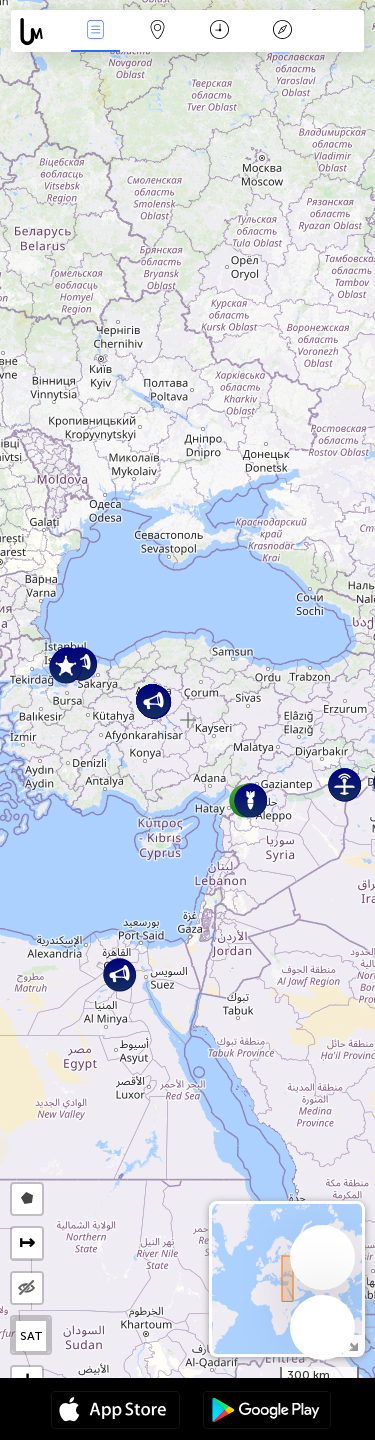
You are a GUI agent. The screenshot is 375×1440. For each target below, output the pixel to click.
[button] (65, 666)
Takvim (219, 31)
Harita (158, 31)
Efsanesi (282, 31)
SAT (31, 1336)
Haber (95, 31)
